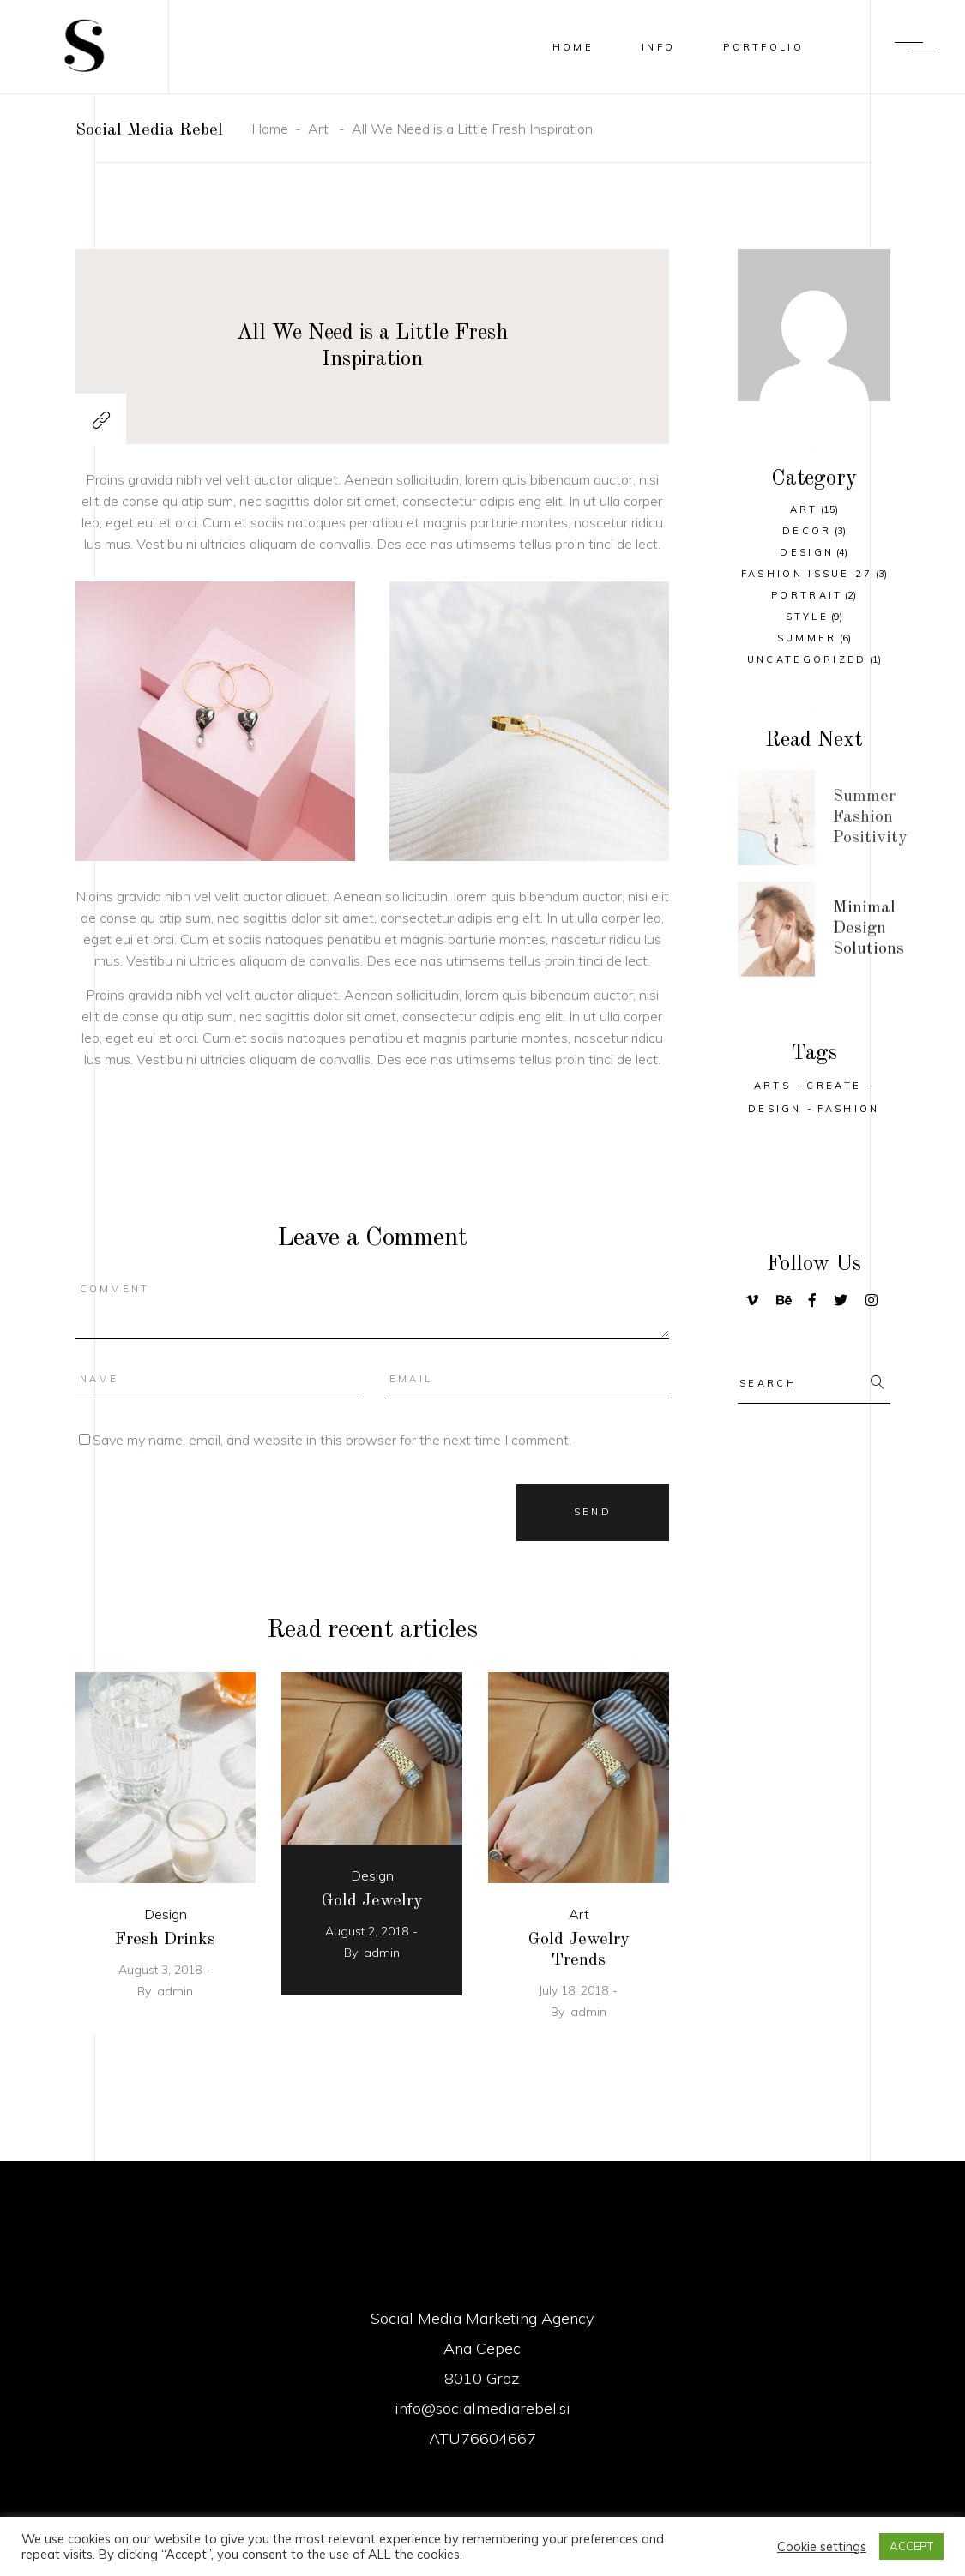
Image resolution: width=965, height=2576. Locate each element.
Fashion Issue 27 (807, 574)
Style (807, 617)
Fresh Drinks (165, 1939)
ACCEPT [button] (911, 2546)
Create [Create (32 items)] (833, 1086)
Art (318, 128)
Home (269, 128)
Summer (807, 638)
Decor (807, 531)
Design (165, 1914)
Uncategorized (807, 659)
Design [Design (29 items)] (775, 1109)
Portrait (806, 595)
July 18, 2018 (573, 1990)
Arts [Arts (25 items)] (772, 1086)
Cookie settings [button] (821, 2547)
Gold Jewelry (372, 1901)
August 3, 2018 (160, 1969)
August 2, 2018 (366, 1931)
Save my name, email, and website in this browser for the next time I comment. (332, 1439)
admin (175, 1991)
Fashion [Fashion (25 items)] (848, 1109)
